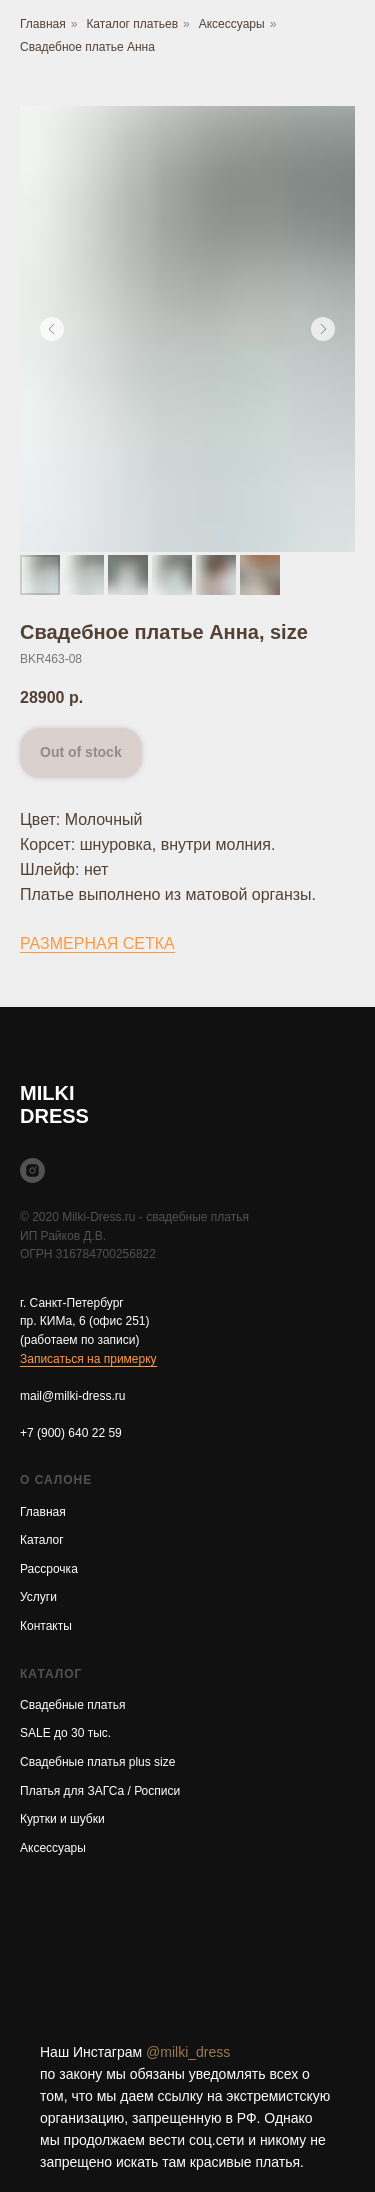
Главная (43, 24)
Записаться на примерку (88, 1359)
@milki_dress (188, 2052)
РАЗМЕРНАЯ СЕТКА (97, 943)
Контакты (46, 1626)
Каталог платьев (132, 24)
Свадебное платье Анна (87, 47)
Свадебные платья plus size (97, 1762)
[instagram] (32, 1170)
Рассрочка (49, 1569)
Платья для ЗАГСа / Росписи (100, 1791)
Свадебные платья (72, 1705)
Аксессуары (232, 24)
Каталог (42, 1540)
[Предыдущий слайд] (52, 329)
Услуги (38, 1597)
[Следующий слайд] (323, 329)
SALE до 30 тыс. (65, 1733)
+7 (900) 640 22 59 (71, 1433)
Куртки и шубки (62, 1819)
